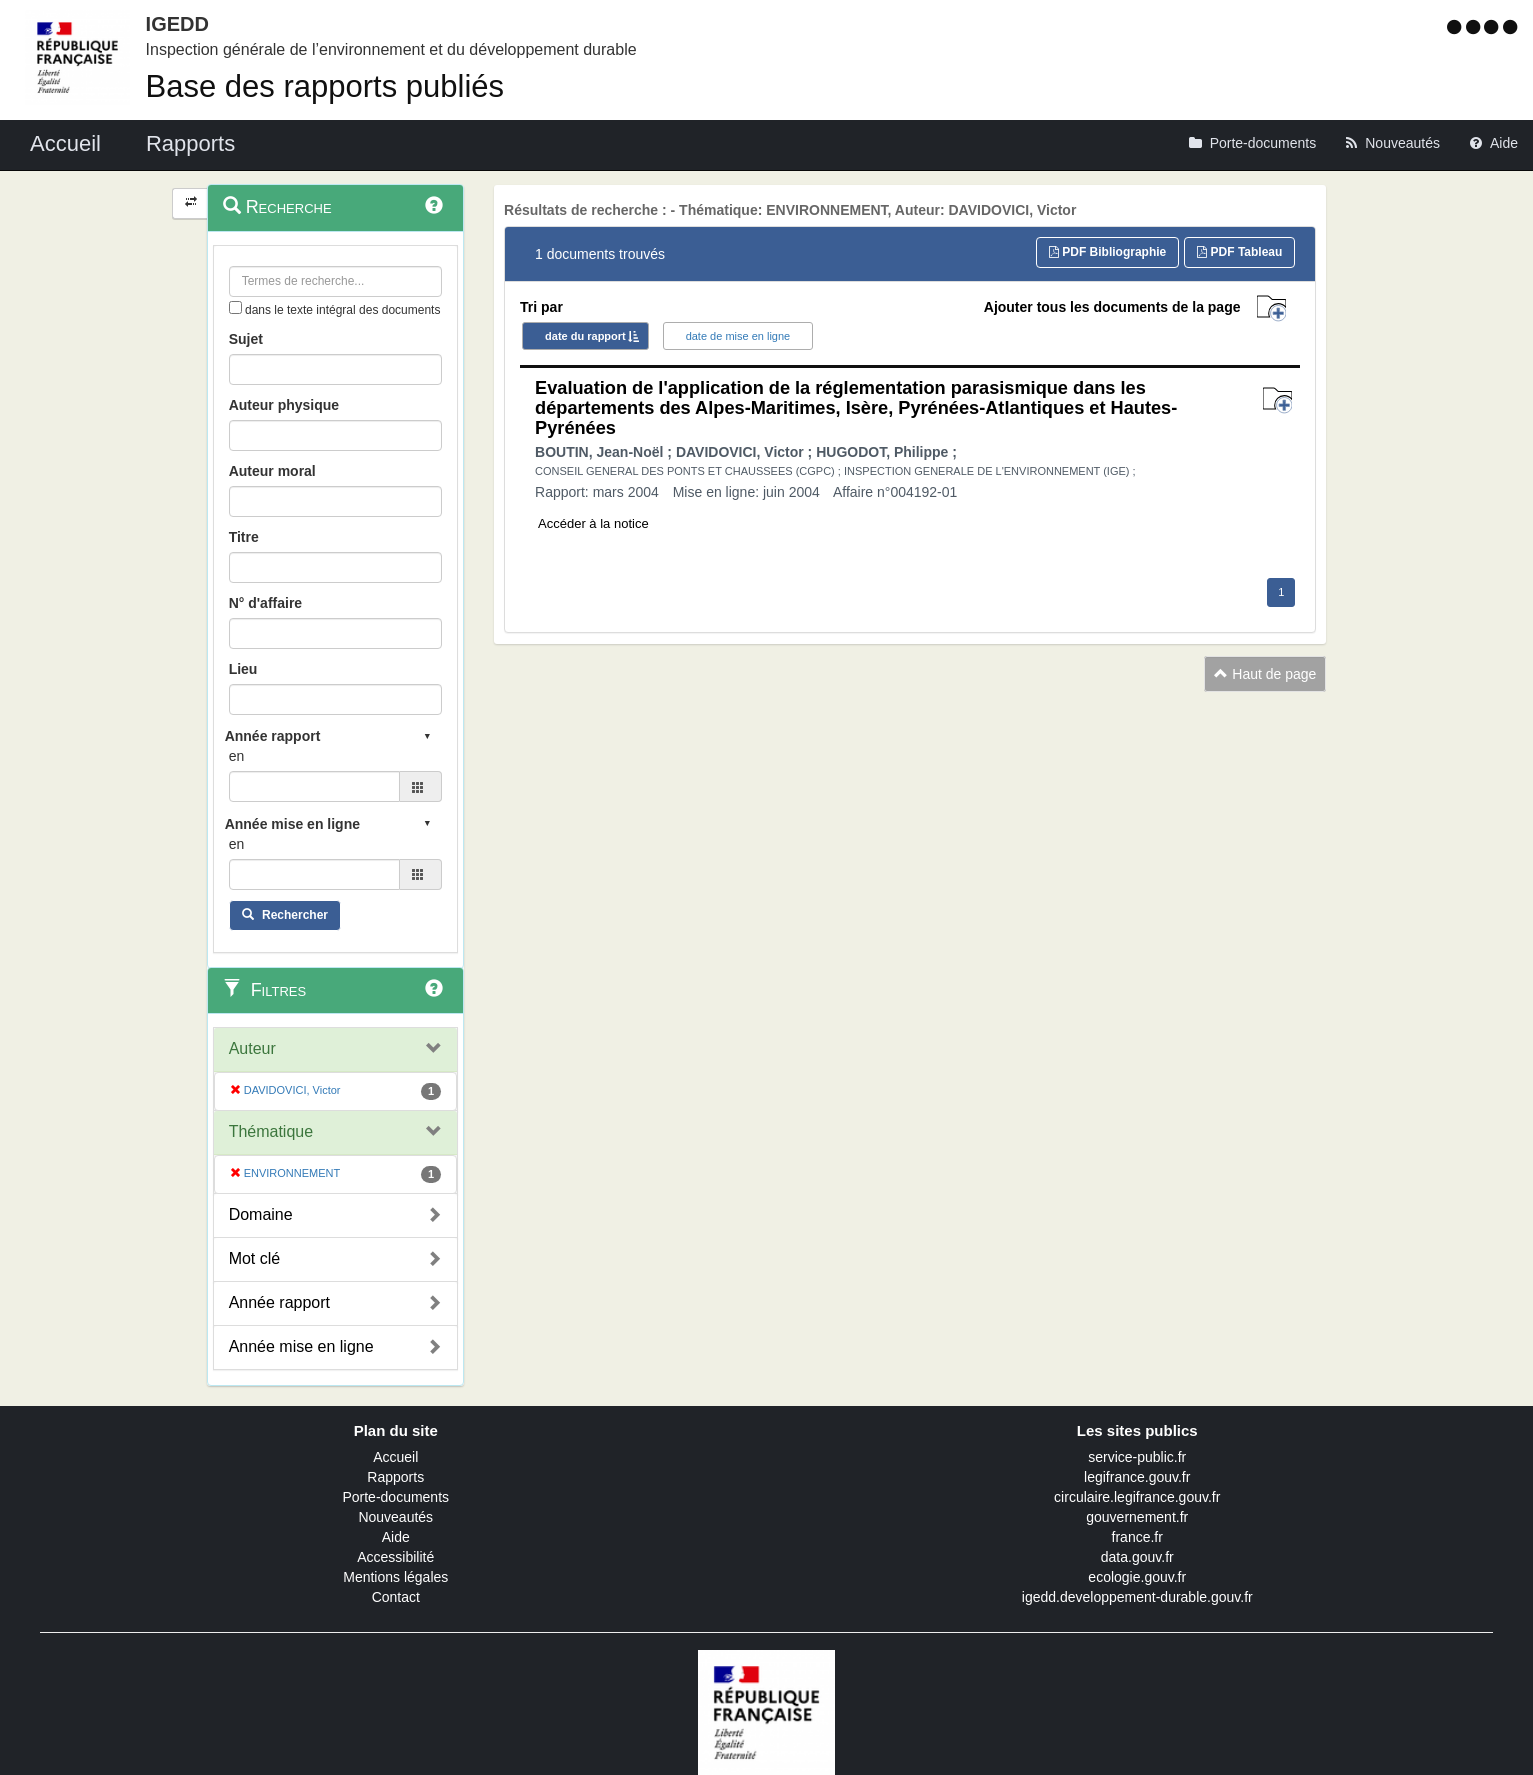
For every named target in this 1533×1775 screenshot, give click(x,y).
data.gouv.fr (1137, 1557)
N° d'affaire (266, 603)
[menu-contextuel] (235, 307)
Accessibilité (395, 1557)
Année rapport (279, 1302)
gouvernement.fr (1137, 1517)
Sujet (246, 339)
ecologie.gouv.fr (1137, 1577)
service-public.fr (1137, 1457)
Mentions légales (395, 1577)
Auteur (252, 1048)
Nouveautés (395, 1517)
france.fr (1137, 1537)
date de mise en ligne (738, 336)
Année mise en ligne (301, 1346)
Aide (396, 1537)
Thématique (271, 1131)
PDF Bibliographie (1107, 252)
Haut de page (1265, 674)
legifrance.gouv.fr (1137, 1477)
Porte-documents (395, 1497)
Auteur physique (284, 405)
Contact (396, 1597)
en (237, 756)
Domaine (261, 1214)
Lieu (243, 669)
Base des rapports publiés (325, 86)
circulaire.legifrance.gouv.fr (1137, 1497)
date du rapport (585, 336)
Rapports (395, 1477)
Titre (244, 537)
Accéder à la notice (593, 523)
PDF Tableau (1239, 252)
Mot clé (255, 1258)
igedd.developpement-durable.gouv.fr (1137, 1597)
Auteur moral (272, 471)
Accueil (395, 1457)
